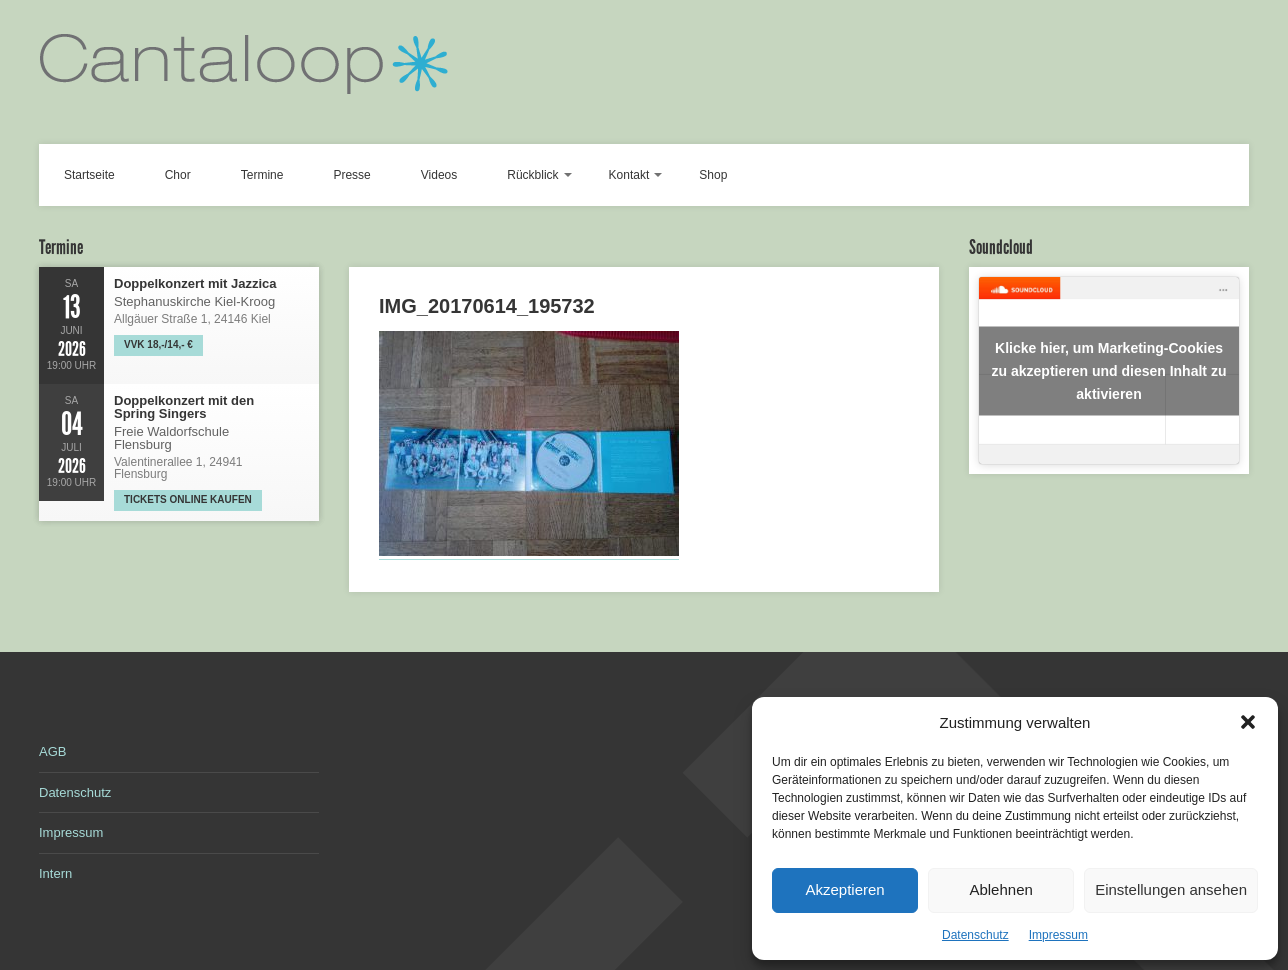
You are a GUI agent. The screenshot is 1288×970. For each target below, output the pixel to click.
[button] (1248, 722)
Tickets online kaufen (188, 499)
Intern (55, 873)
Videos (439, 175)
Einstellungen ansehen (1171, 889)
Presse (351, 175)
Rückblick (532, 175)
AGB (52, 751)
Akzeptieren (844, 889)
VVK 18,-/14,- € (158, 344)
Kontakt (629, 175)
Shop (713, 175)
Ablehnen (1000, 889)
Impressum (1058, 935)
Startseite (89, 175)
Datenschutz (975, 935)
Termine (262, 175)
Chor (178, 175)
